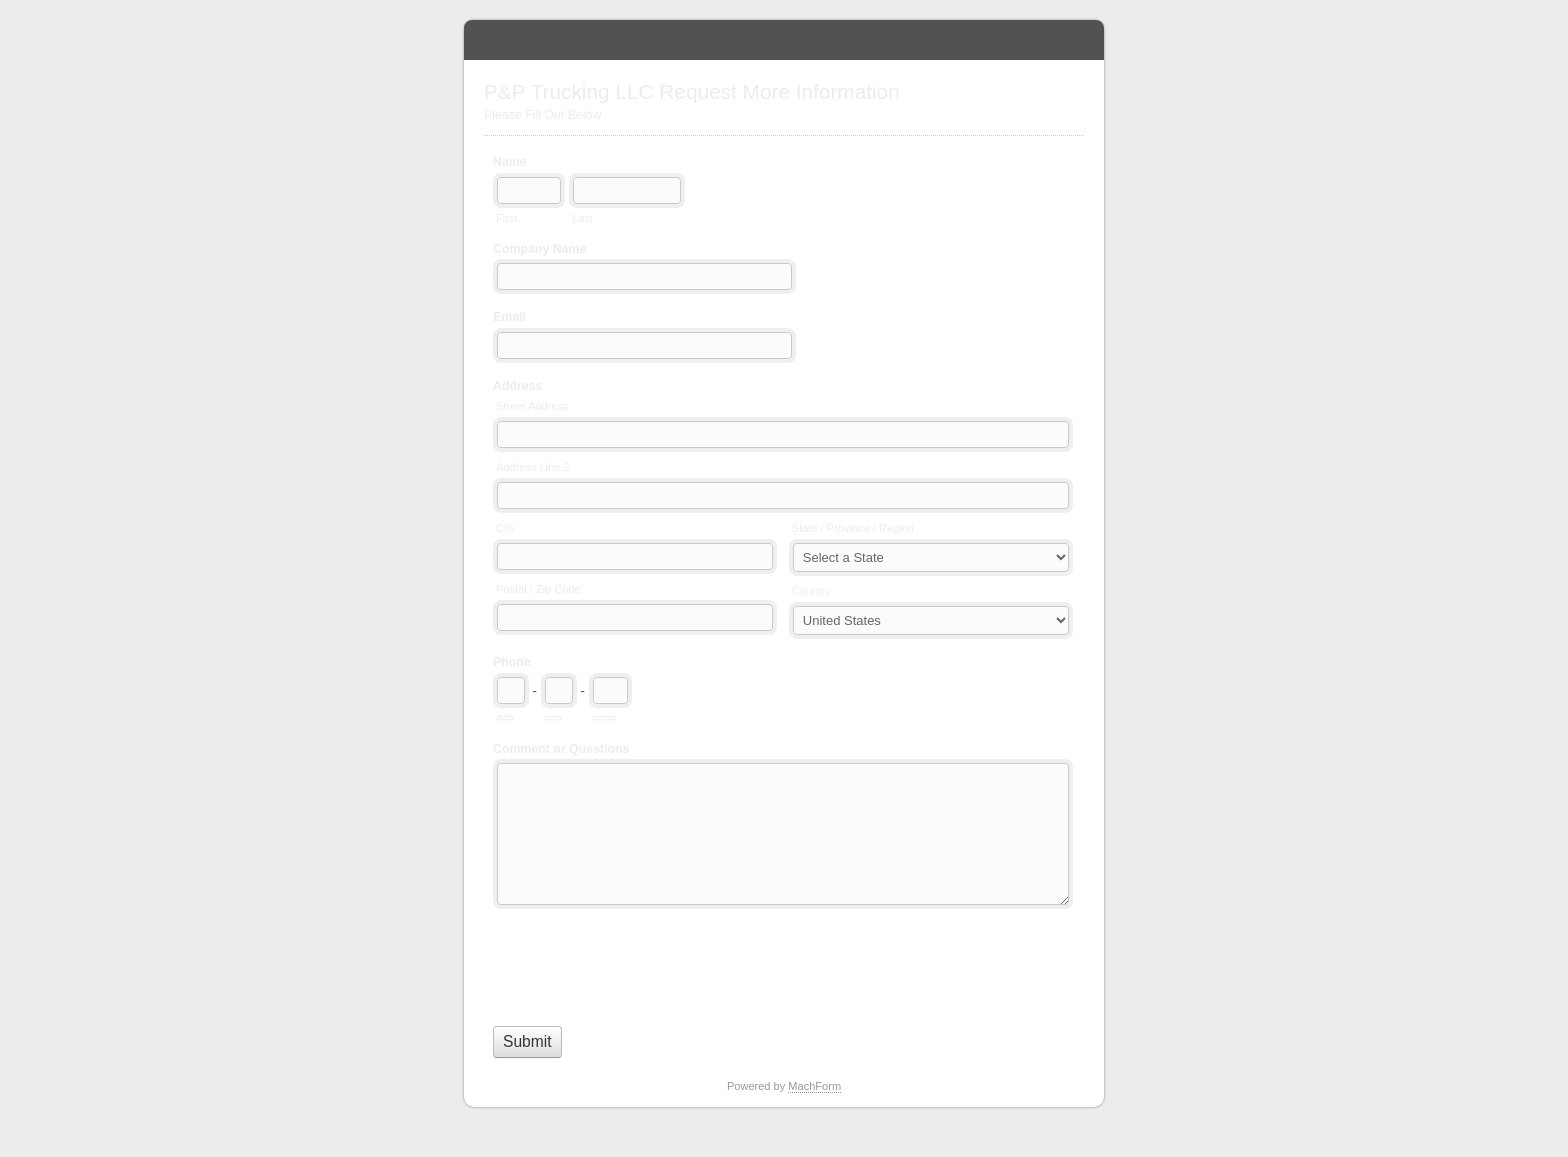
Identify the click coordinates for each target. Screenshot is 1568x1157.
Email (509, 317)
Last (582, 218)
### (505, 718)
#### (604, 718)
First (506, 218)
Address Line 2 (533, 467)
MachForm (814, 1086)
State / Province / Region (853, 528)
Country (811, 591)
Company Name (539, 249)
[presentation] (645, 963)
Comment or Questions (561, 749)
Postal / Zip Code (538, 589)
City (505, 528)
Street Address (532, 406)
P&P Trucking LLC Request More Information (784, 40)
